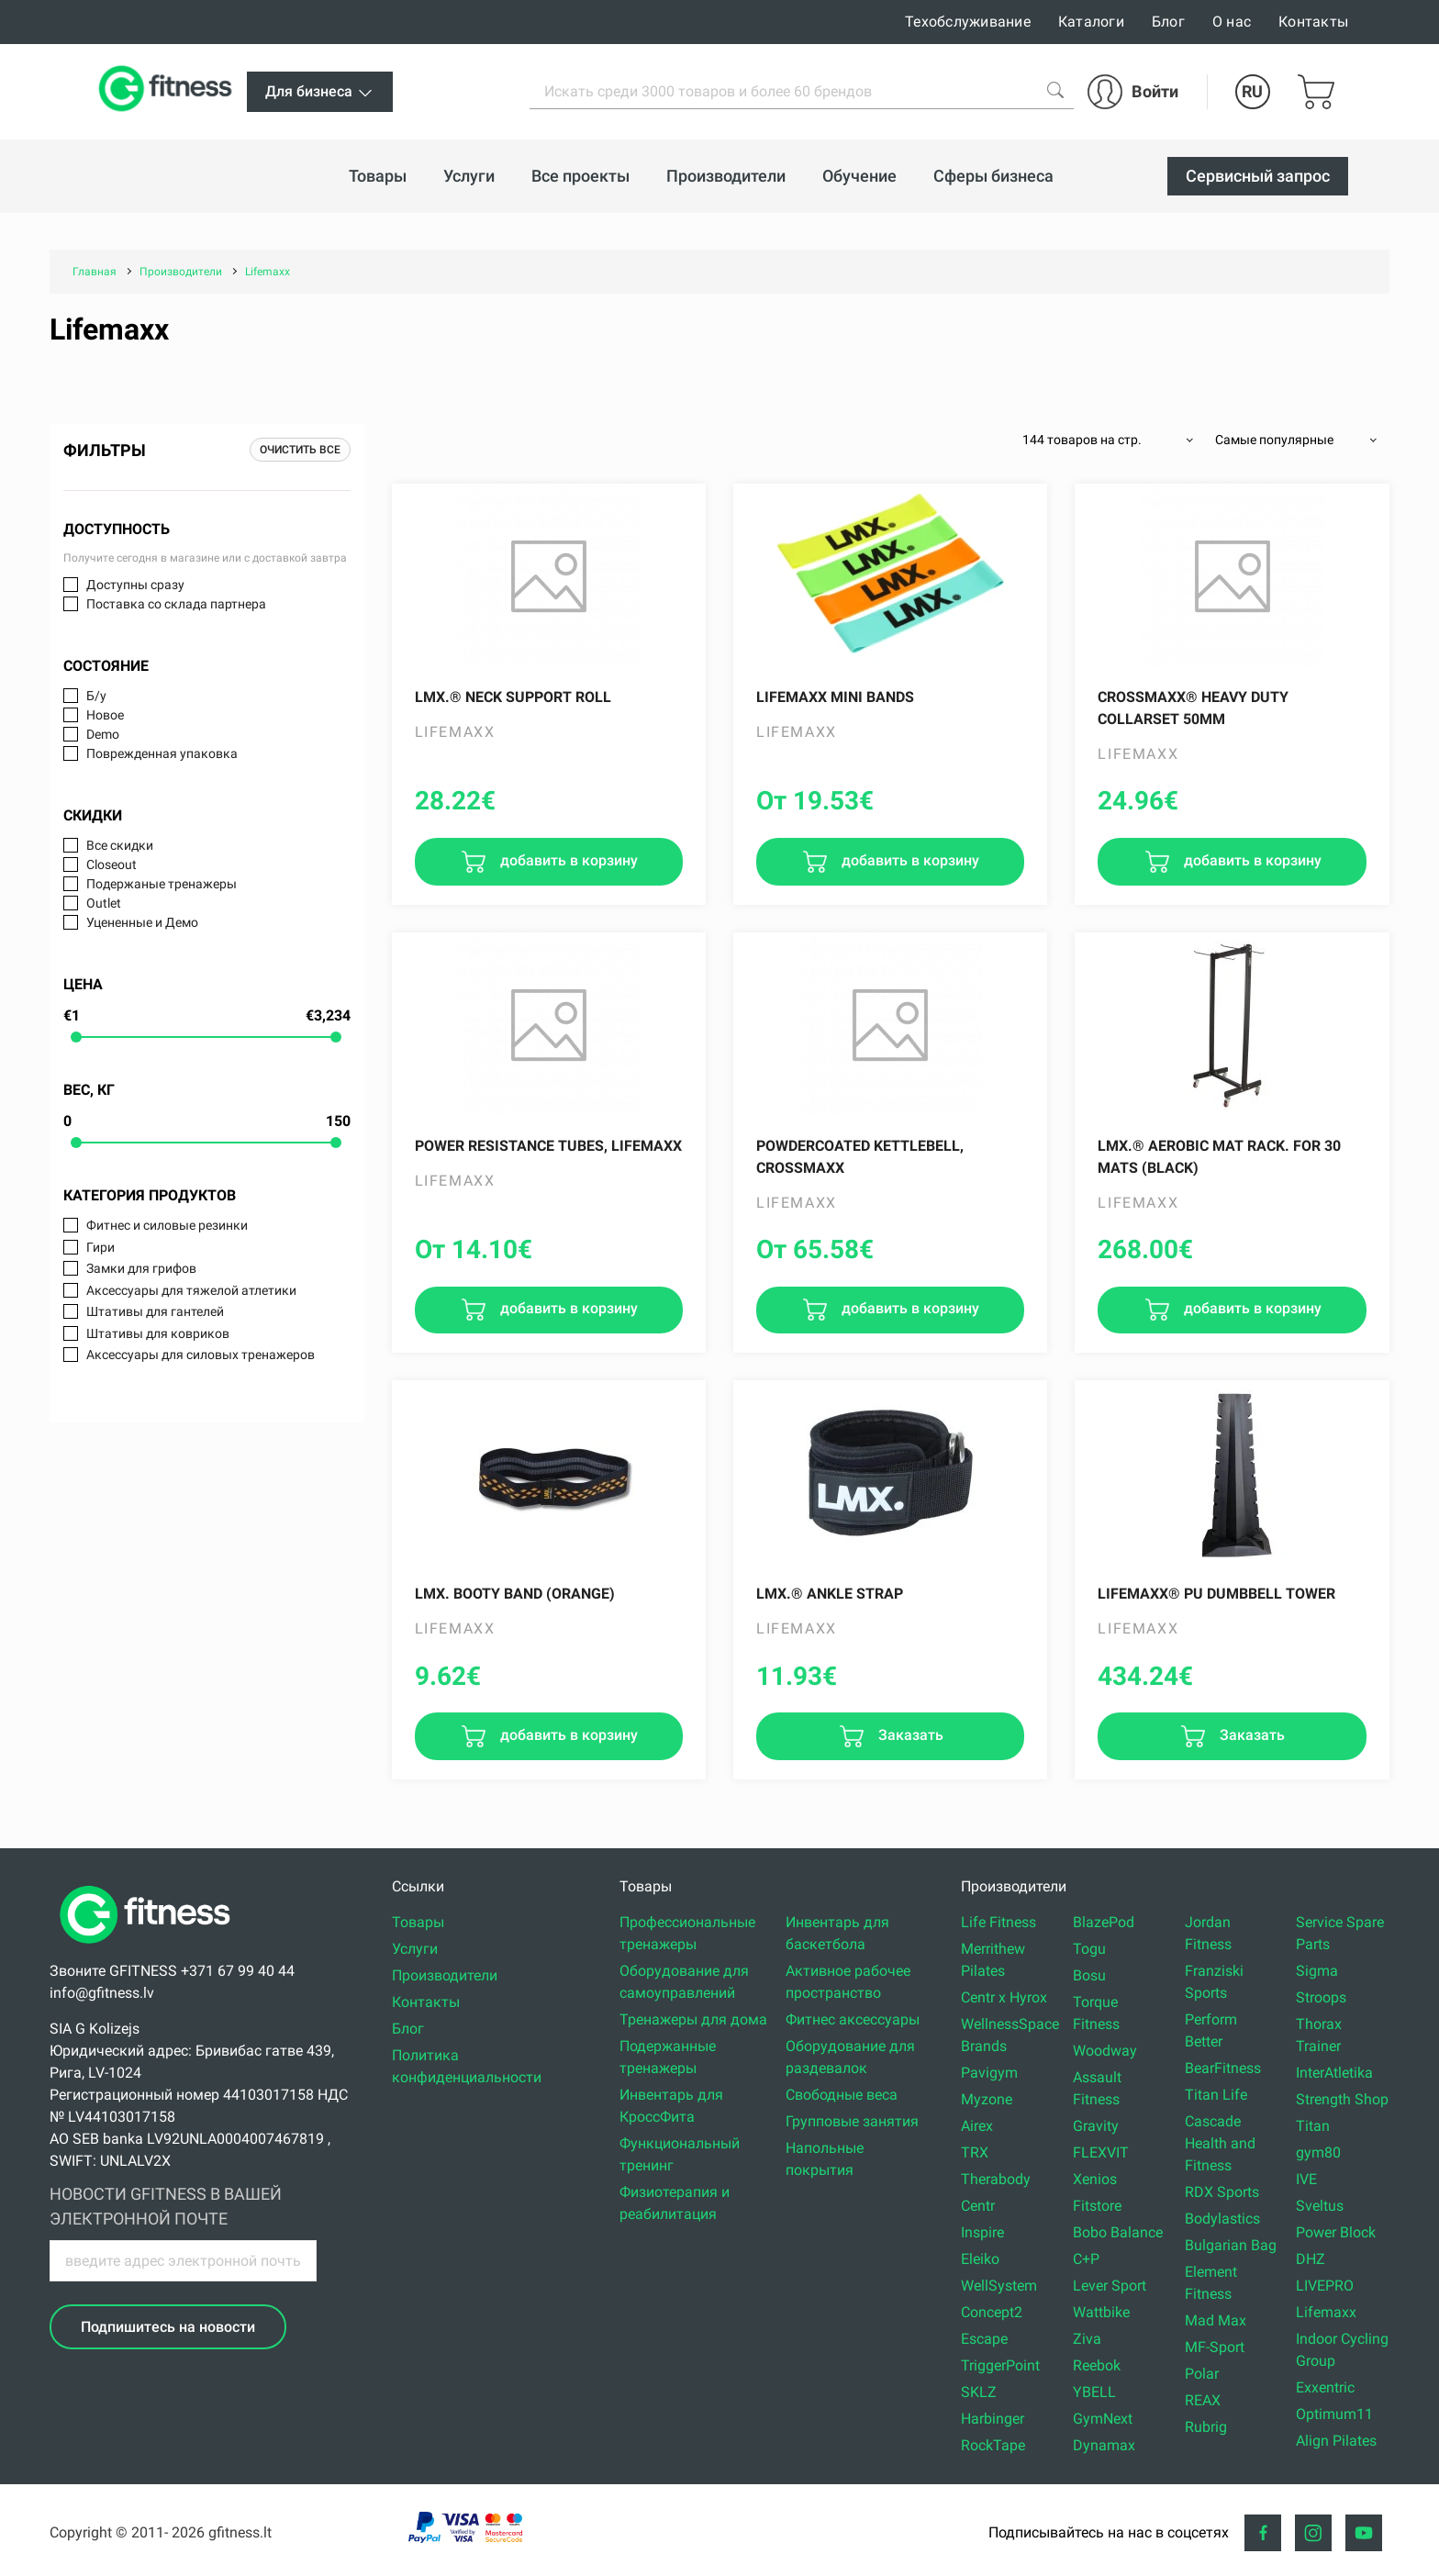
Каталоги (1091, 21)
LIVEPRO (1325, 2285)
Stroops (1321, 1997)
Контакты (1313, 21)
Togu (1089, 1948)
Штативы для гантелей (155, 1311)
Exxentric (1325, 2387)
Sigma (1317, 1970)
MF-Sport (1214, 2347)
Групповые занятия (852, 2121)
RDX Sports (1222, 2192)
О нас (1231, 21)
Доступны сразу (135, 584)
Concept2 (991, 2312)
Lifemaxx (1326, 2312)
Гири (100, 1247)
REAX (1203, 2400)
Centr (978, 2205)
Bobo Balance (1118, 2232)
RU (1252, 91)
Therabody (996, 2179)
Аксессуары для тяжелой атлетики (191, 1290)
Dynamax (1104, 2445)
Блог (1168, 21)
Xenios (1095, 2179)
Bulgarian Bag (1231, 2245)
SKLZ (979, 2392)
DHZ (1310, 2259)
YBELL (1094, 2392)
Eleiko (980, 2259)
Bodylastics (1222, 2218)
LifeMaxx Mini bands (835, 697)
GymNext (1102, 2418)
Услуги (415, 1948)
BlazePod (1103, 1922)
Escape (984, 2338)
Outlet (103, 903)
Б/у (96, 695)
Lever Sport (1109, 2285)
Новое (105, 715)
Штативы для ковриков (157, 1333)
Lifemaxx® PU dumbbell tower (1216, 1593)
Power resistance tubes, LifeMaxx (548, 1145)
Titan (1313, 2126)
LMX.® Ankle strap (829, 1593)
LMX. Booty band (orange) (515, 1593)
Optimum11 (1334, 2414)
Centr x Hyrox (1004, 1997)
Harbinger (992, 2418)
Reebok (1097, 2365)
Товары (418, 1922)
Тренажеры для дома (693, 2019)
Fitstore (1097, 2205)
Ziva (1087, 2338)
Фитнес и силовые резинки (167, 1225)
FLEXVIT (1101, 2152)
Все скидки (119, 845)
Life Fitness (998, 1922)
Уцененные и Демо (142, 922)
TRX (974, 2152)
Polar (1202, 2373)
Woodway (1105, 2050)
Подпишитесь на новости (168, 2327)
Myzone (986, 2099)
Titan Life (1216, 2094)
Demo (102, 734)
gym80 (1318, 2152)
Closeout (111, 864)
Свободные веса (842, 2094)
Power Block (1336, 2232)
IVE (1306, 2179)
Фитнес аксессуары (853, 2019)
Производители (444, 1975)
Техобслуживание (968, 21)
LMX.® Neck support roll (513, 697)
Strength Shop (1342, 2099)
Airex (977, 2126)
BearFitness (1223, 2068)
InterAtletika (1334, 2072)
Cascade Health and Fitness (1220, 2143)
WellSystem (999, 2285)
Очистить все (300, 449)
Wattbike (1101, 2312)
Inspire (982, 2232)
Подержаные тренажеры (161, 883)
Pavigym (989, 2072)
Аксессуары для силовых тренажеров (200, 1354)
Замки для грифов (141, 1268)
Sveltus (1320, 2205)
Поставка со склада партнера (176, 604)
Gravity (1096, 2126)
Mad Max (1215, 2320)
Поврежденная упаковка (162, 753)
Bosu (1089, 1975)
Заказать (909, 1735)
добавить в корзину (567, 860)
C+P (1086, 2259)
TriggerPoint (1000, 2365)
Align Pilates (1336, 2440)
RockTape (993, 2445)
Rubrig (1206, 2427)
